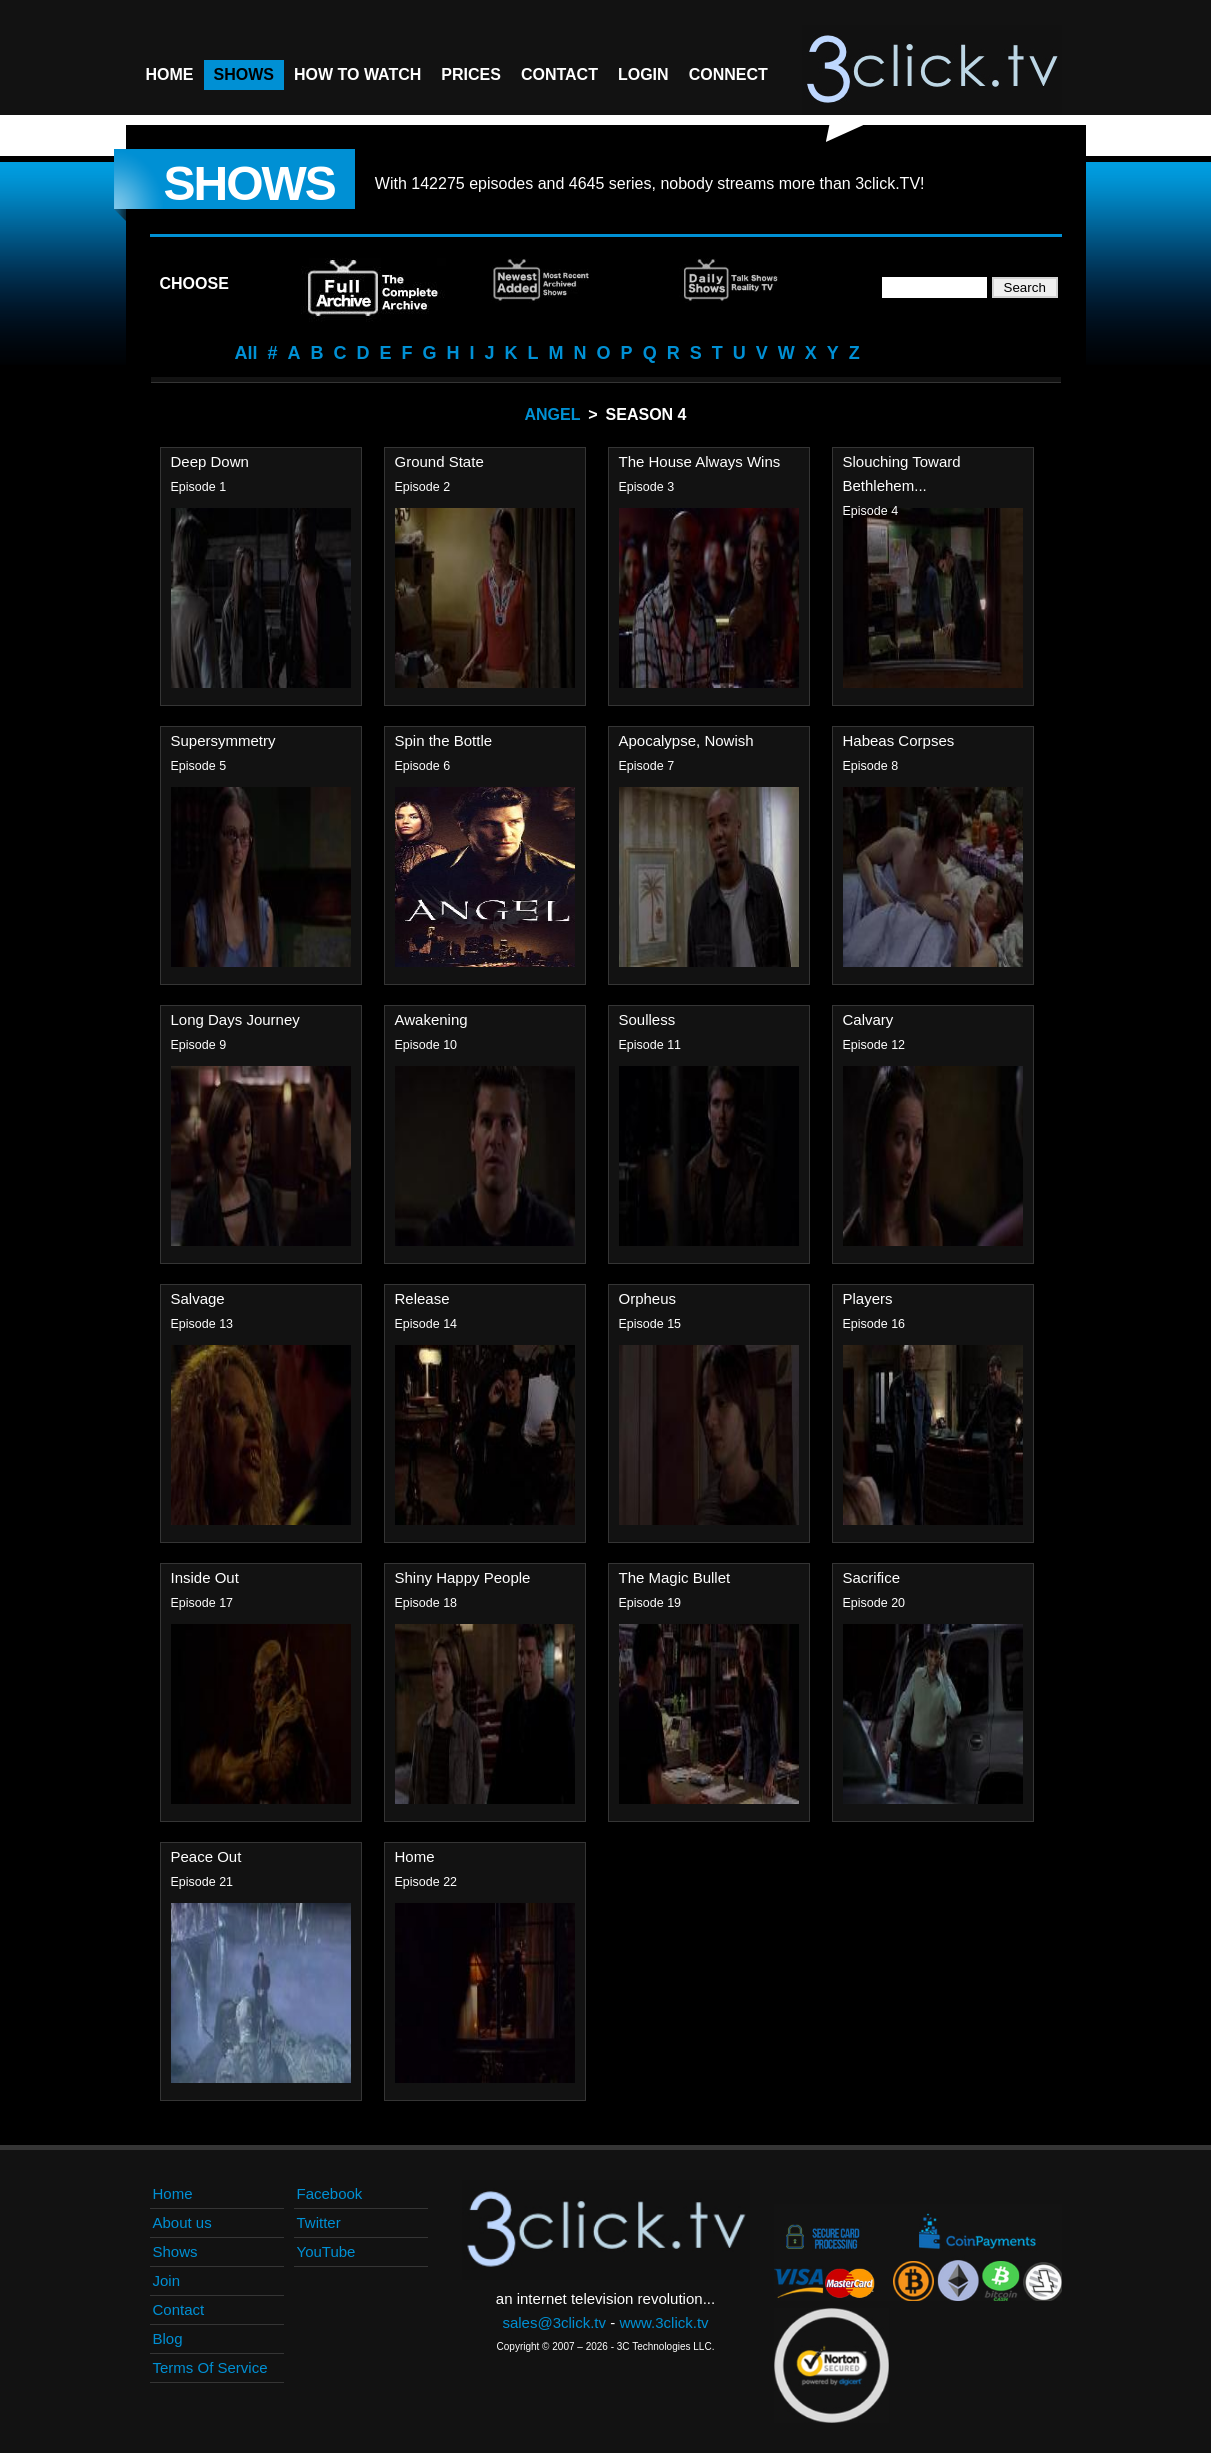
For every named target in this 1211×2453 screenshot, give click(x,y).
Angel (553, 414)
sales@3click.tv (554, 2322)
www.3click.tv (663, 2322)
